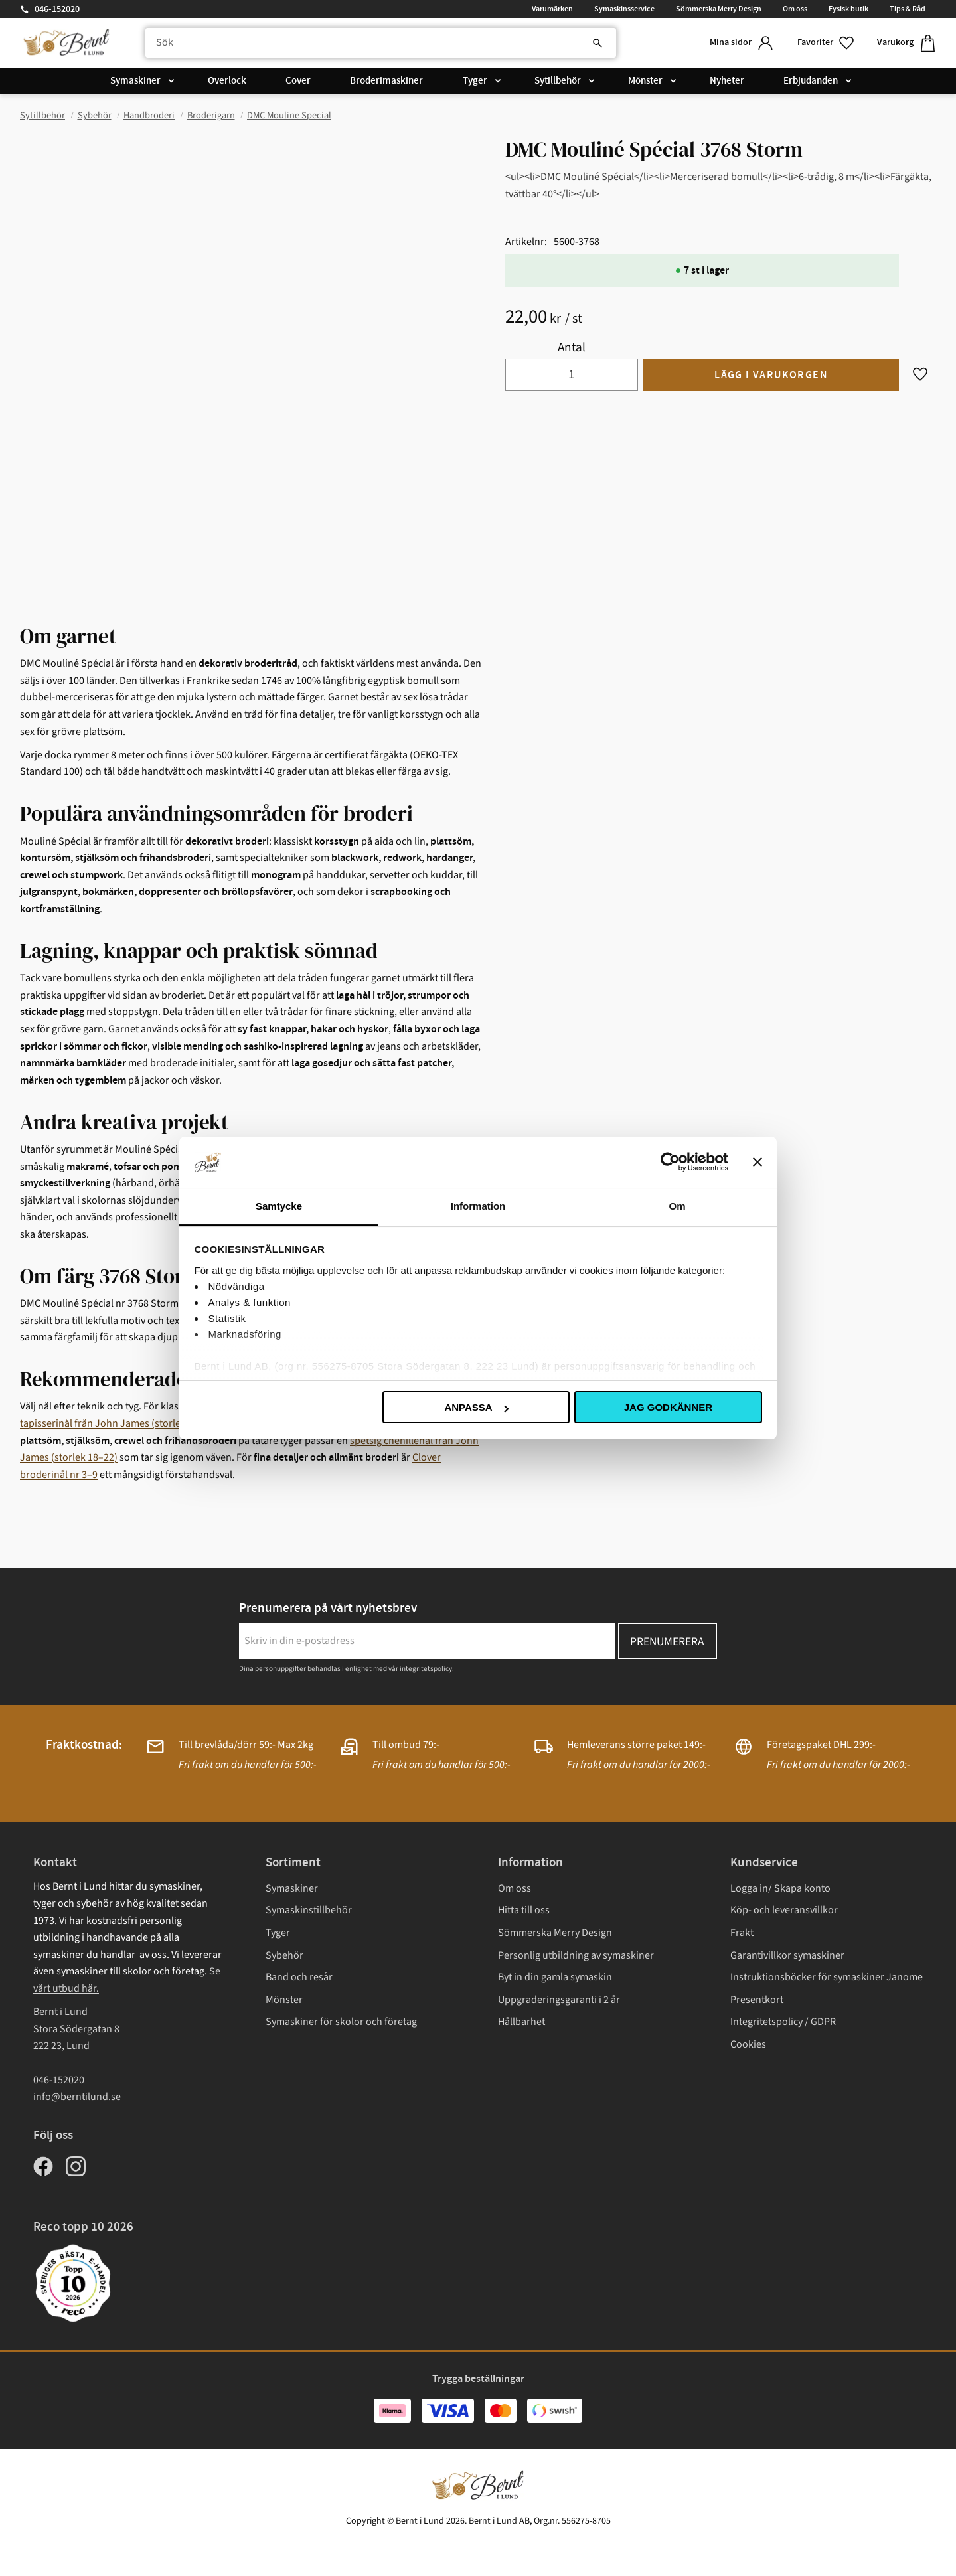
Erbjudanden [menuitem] (810, 81)
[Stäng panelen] (757, 1162)
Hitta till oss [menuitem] (524, 1910)
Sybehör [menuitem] (284, 1955)
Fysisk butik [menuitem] (848, 8)
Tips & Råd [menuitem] (907, 8)
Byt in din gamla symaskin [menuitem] (555, 1977)
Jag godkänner (668, 1407)
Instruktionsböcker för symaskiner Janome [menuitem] (826, 1977)
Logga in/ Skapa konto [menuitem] (780, 1888)
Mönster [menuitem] (645, 81)
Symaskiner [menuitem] (135, 81)
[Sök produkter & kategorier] (380, 43)
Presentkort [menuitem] (756, 1999)
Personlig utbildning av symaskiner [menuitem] (576, 1955)
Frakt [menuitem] (742, 1932)
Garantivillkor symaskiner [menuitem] (787, 1955)
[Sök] (597, 43)
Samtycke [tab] (279, 1206)
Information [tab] (478, 1206)
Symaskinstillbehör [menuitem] (309, 1910)
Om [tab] (677, 1206)
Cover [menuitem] (298, 81)
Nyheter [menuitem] (727, 81)
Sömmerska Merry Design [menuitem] (718, 8)
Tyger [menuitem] (475, 81)
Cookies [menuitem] (748, 2044)
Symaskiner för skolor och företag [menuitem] (341, 2021)
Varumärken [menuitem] (552, 8)
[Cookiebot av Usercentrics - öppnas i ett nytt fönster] (670, 1162)
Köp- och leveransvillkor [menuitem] (784, 1910)
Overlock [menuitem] (227, 81)
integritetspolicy (426, 1669)
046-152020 (57, 9)
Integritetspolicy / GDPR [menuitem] (783, 2021)
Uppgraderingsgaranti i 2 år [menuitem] (559, 1999)
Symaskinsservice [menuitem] (624, 8)
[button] (826, 43)
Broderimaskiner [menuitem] (386, 81)
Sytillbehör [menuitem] (557, 81)
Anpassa (476, 1407)
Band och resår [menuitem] (299, 1977)
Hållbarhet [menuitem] (521, 2021)
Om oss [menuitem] (795, 8)
